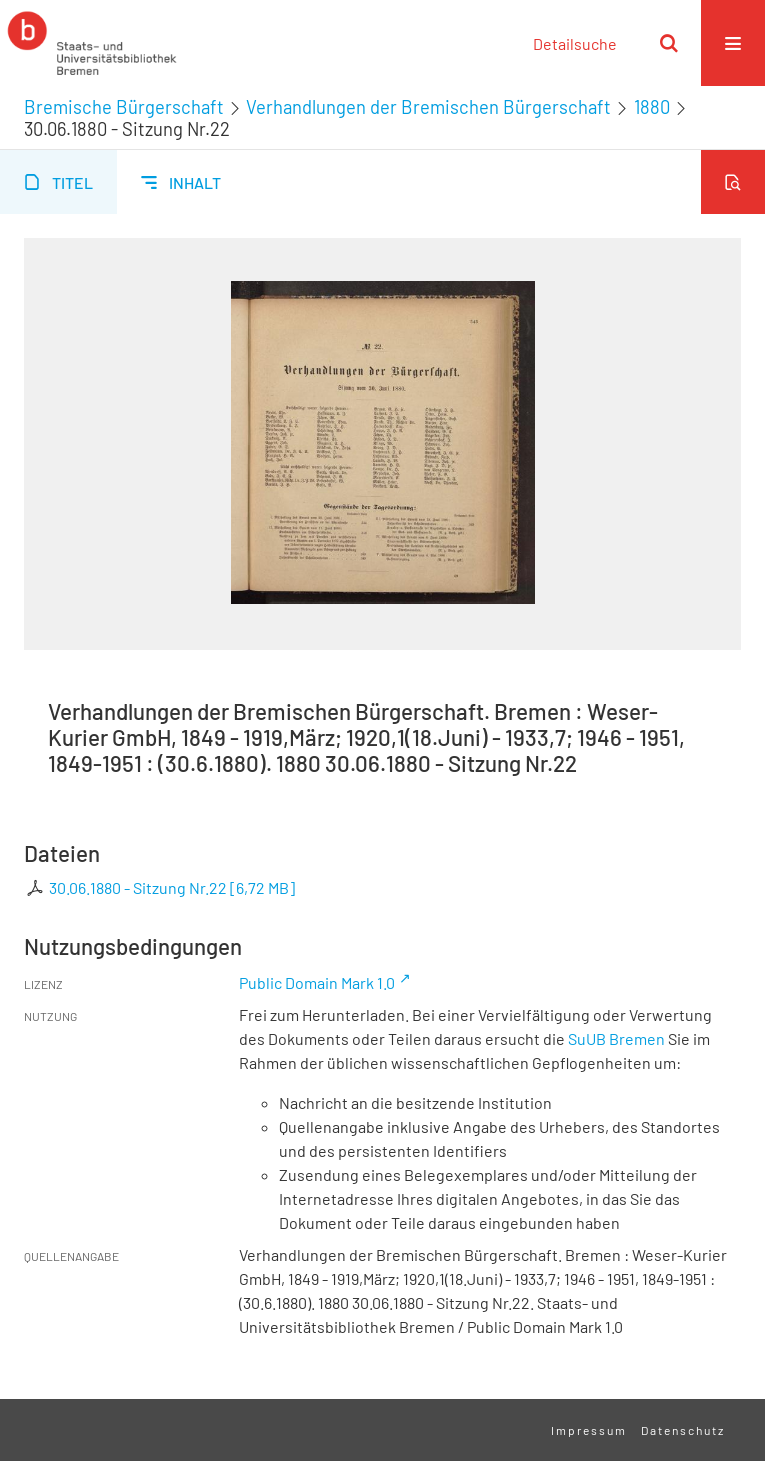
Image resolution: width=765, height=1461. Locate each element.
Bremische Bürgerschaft (124, 107)
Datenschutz (683, 1430)
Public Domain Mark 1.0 (317, 982)
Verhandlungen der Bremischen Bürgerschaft (428, 107)
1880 (652, 107)
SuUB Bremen (616, 1038)
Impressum (589, 1430)
